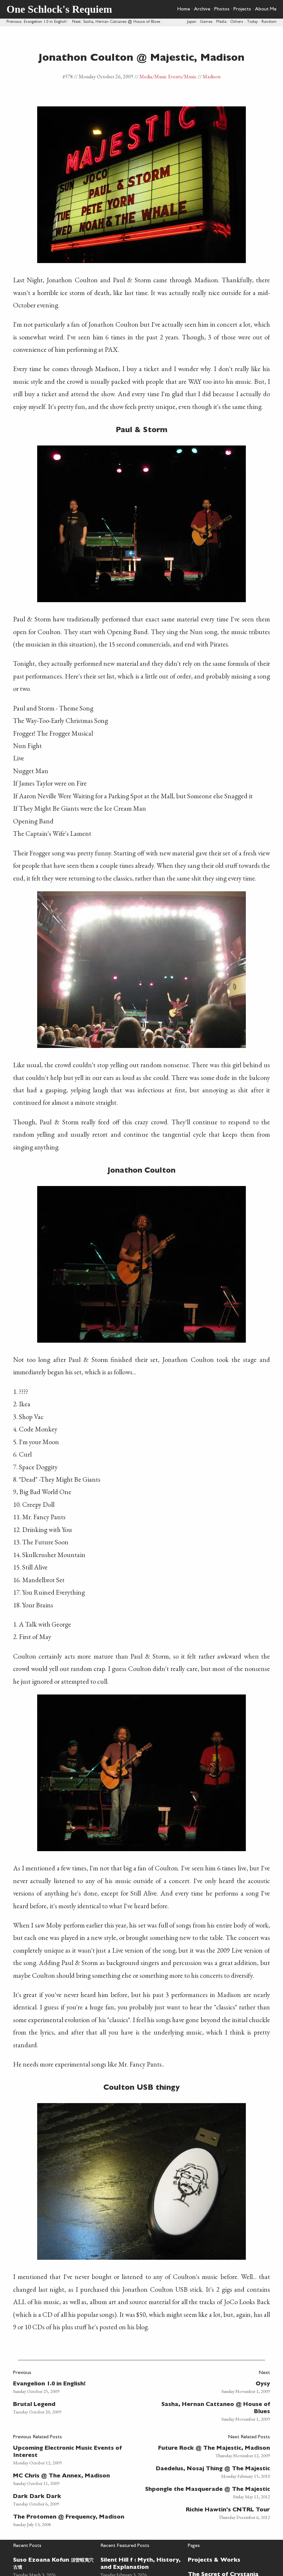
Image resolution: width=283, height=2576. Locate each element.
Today (252, 22)
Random (268, 22)
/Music (189, 76)
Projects (242, 9)
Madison (211, 76)
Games (206, 22)
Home (183, 9)
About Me (265, 9)
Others (236, 22)
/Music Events (167, 76)
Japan (191, 22)
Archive (202, 9)
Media (221, 22)
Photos (222, 9)
